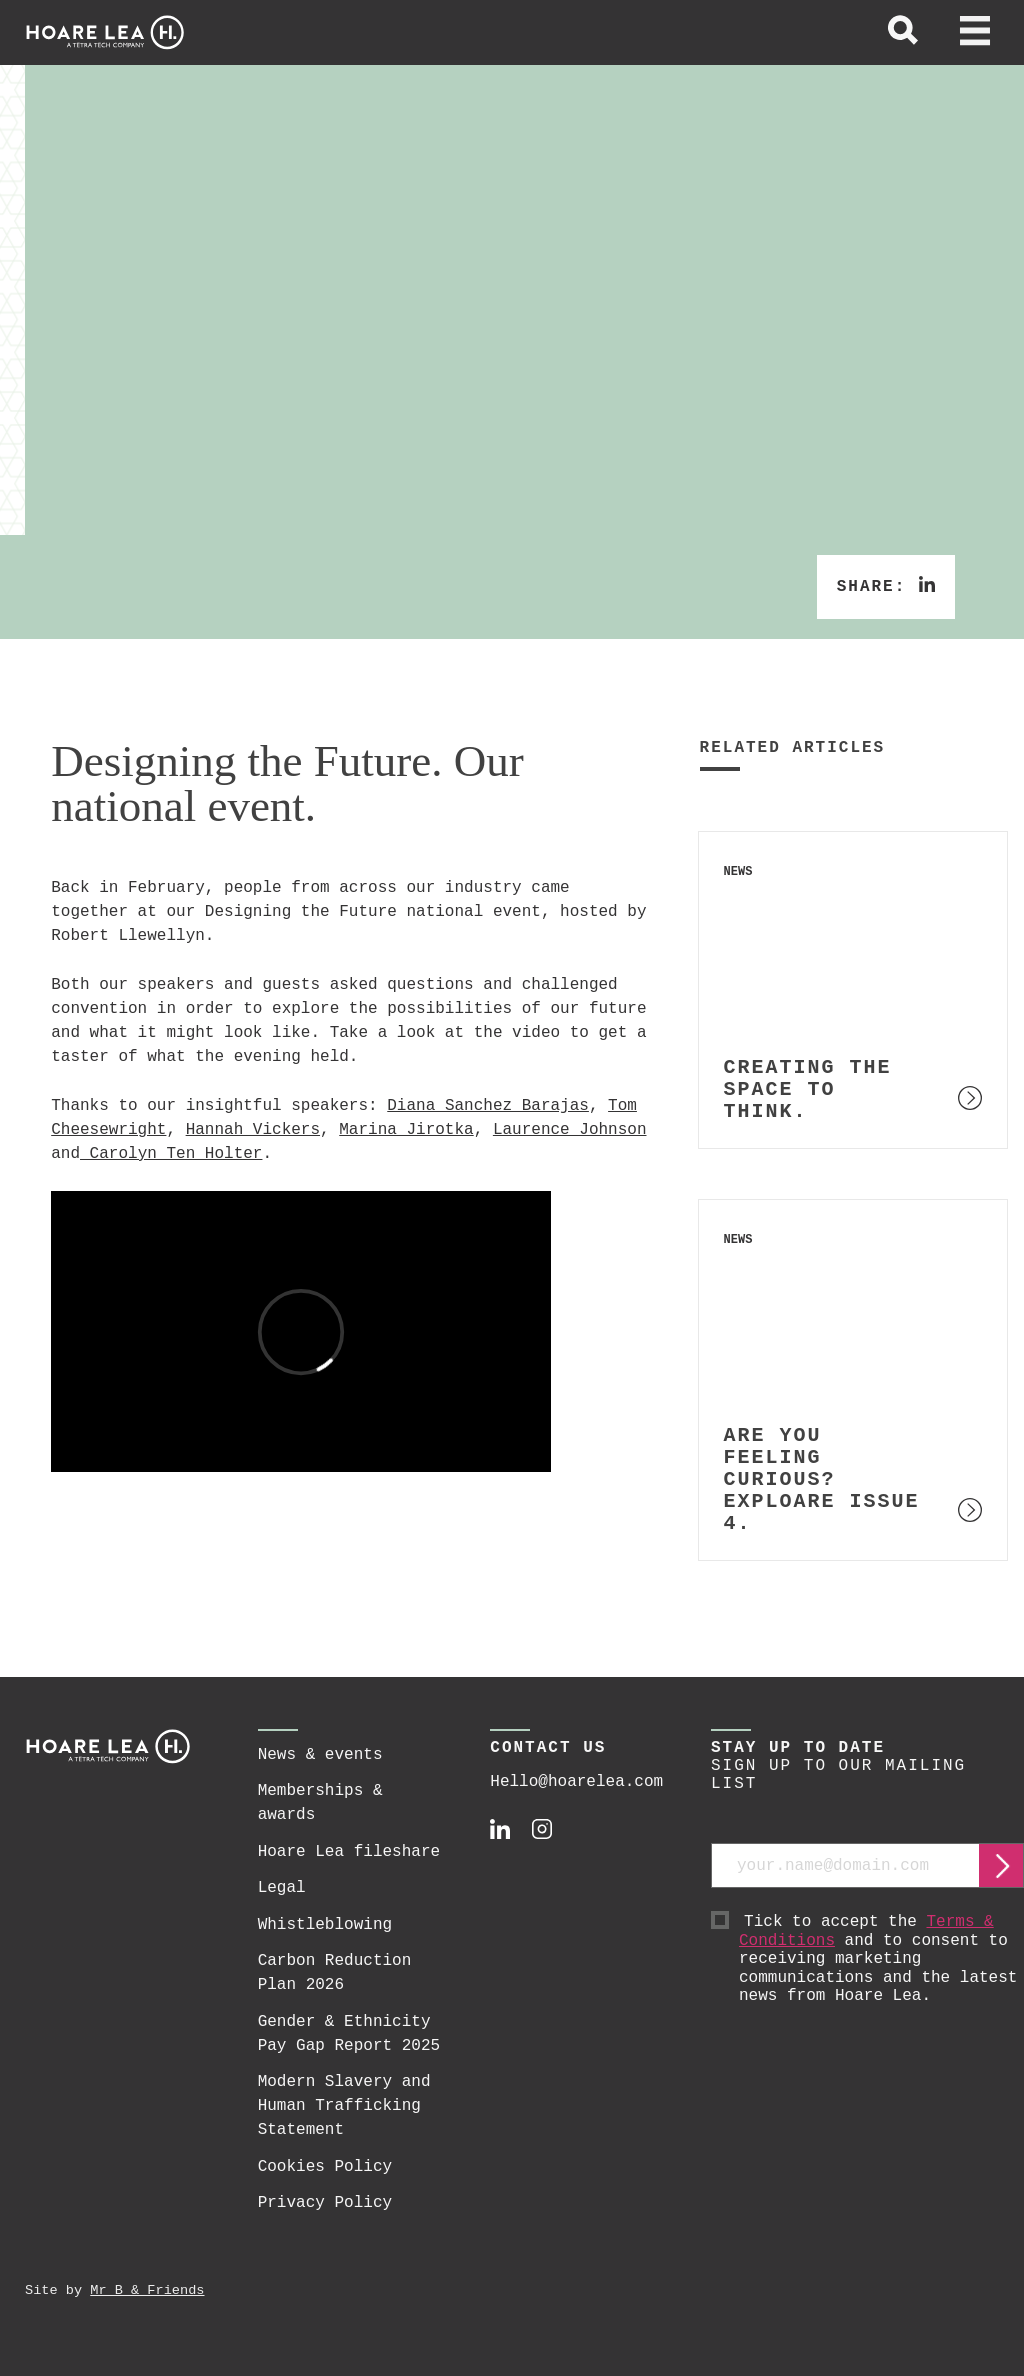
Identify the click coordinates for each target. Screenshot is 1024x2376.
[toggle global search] (903, 33)
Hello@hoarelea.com (576, 1782)
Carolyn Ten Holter (171, 1154)
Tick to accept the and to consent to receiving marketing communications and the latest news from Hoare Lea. (881, 1959)
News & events (320, 1755)
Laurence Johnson (570, 1130)
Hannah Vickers (253, 1130)
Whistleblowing (325, 1925)
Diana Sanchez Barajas (488, 1106)
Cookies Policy (325, 2167)
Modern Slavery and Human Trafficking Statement (344, 2106)
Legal (282, 1888)
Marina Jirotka (406, 1130)
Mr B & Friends (147, 2290)
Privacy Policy (325, 2203)
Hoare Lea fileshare (349, 1852)
